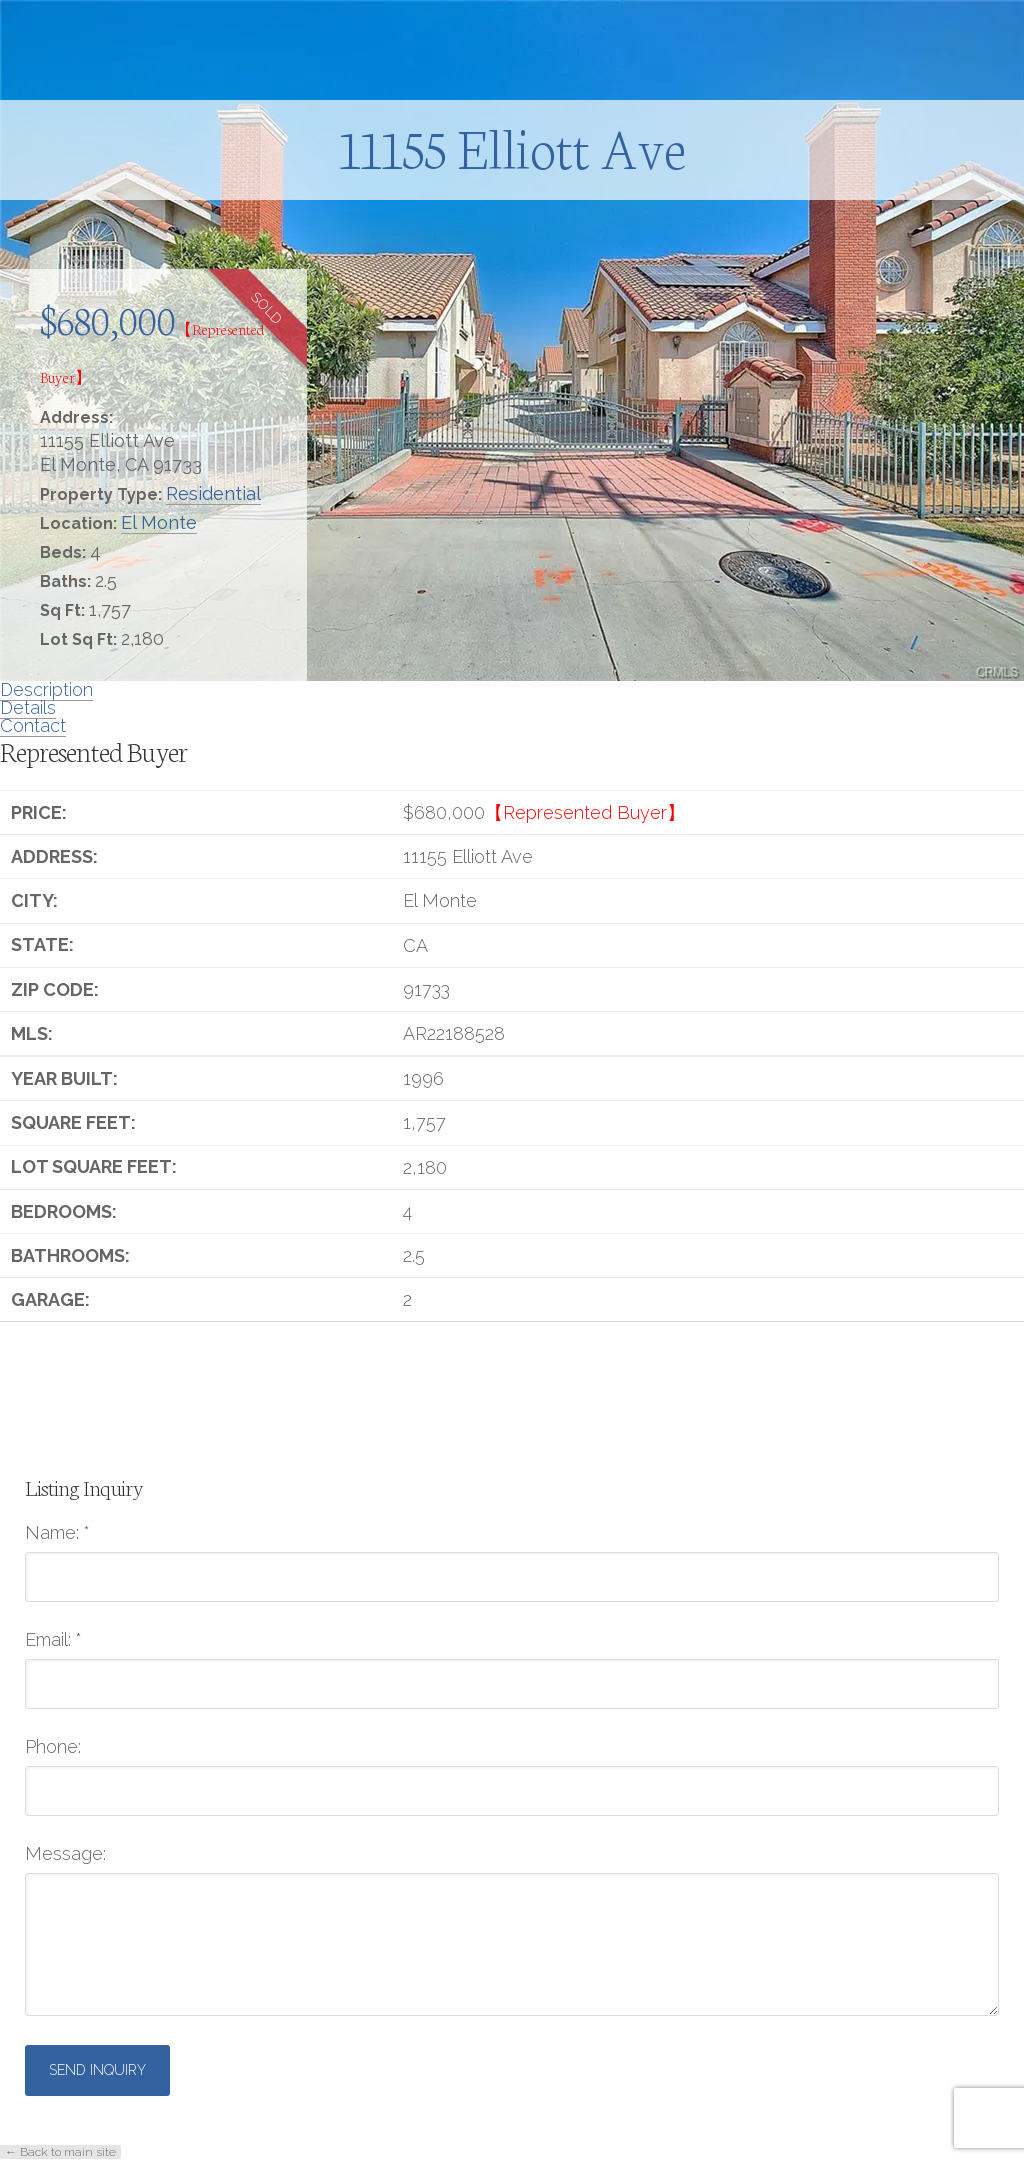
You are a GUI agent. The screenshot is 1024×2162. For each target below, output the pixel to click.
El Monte (159, 522)
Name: (57, 1533)
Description (46, 689)
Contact (33, 725)
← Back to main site (60, 2152)
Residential (213, 493)
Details (28, 707)
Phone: (53, 1747)
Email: (53, 1640)
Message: (65, 1854)
